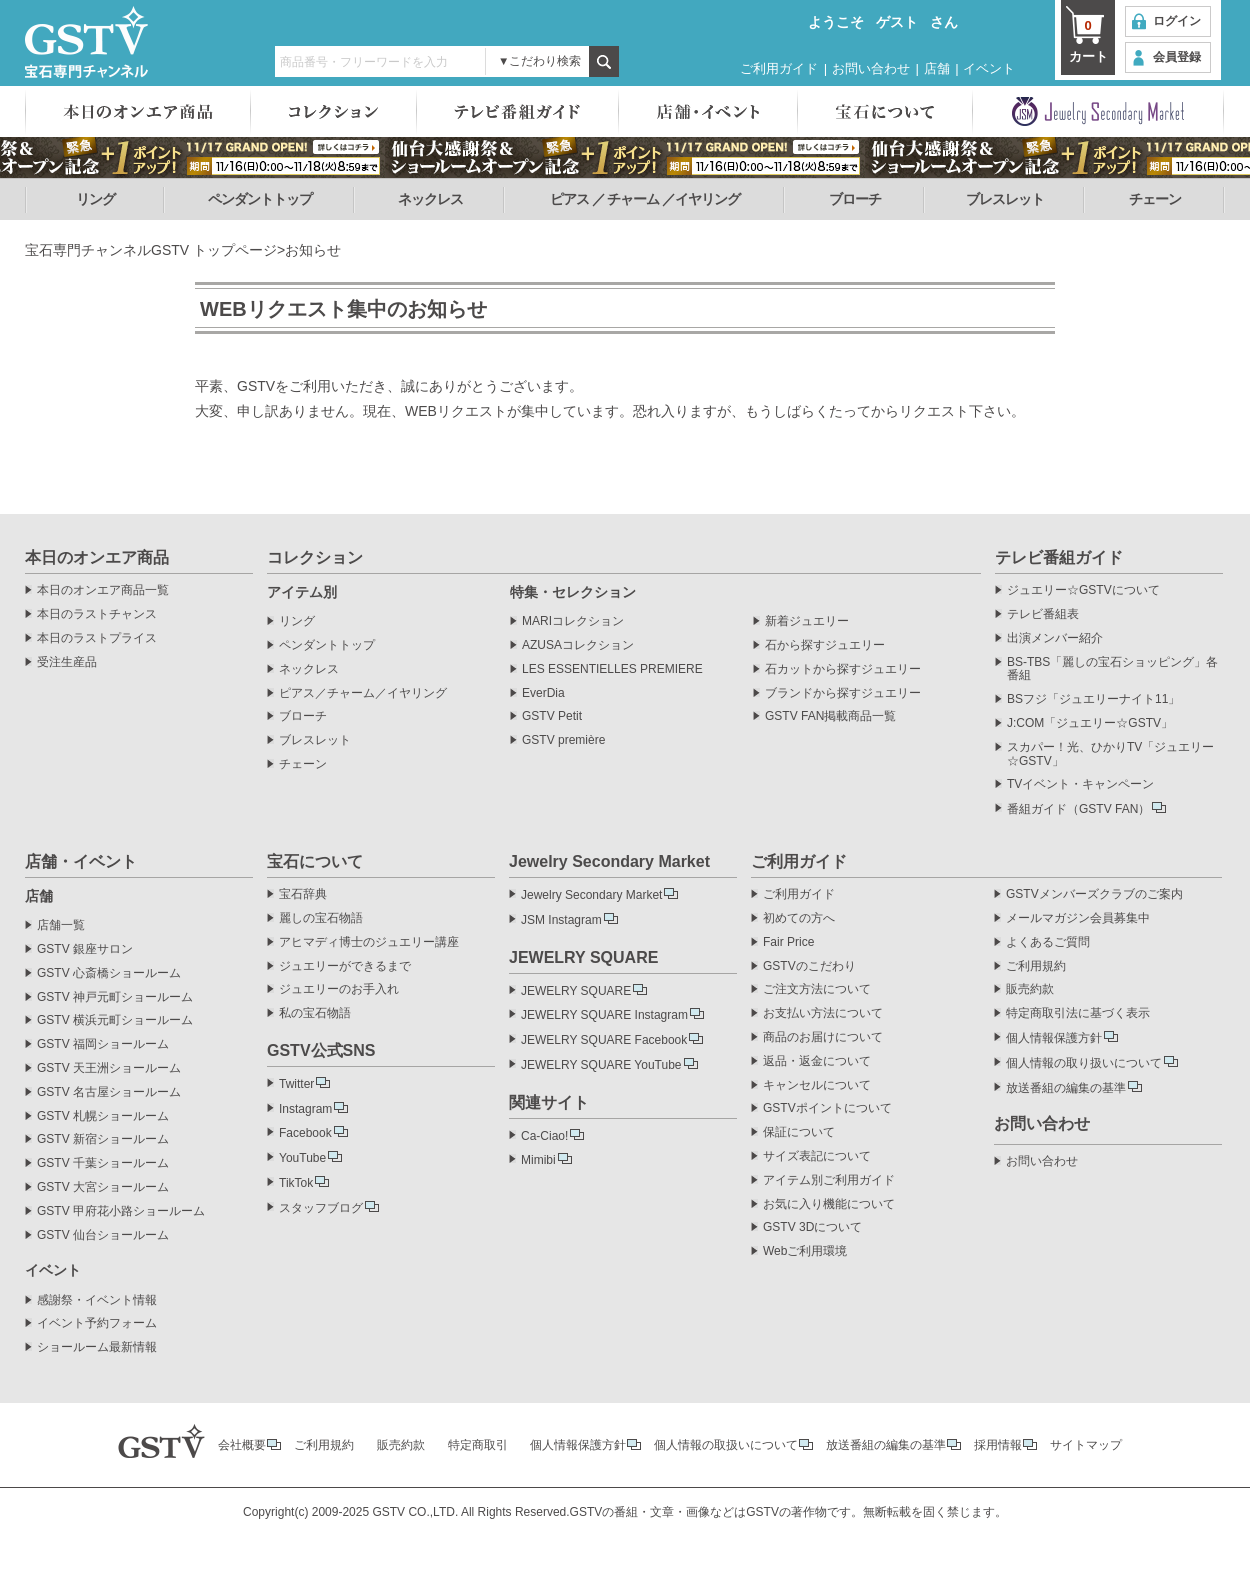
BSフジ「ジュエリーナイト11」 (1093, 699)
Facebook (305, 1133)
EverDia (543, 693)
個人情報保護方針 (1054, 1038)
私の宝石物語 (315, 1013)
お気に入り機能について (829, 1204)
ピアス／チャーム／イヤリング (363, 693)
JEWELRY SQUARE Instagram (604, 1015)
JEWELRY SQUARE (576, 991)
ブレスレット (1005, 199)
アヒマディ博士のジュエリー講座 (369, 942)
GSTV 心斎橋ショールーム (109, 973)
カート (1088, 40)
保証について (799, 1132)
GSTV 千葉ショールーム (103, 1163)
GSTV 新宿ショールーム (103, 1139)
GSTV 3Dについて (812, 1227)
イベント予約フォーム (97, 1323)
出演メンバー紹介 (1055, 638)
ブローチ (855, 199)
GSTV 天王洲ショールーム (109, 1068)
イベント (989, 68)
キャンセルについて (817, 1085)
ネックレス (430, 199)
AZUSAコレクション (578, 645)
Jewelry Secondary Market (591, 895)
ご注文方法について (817, 989)
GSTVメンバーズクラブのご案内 (1094, 894)
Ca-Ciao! (544, 1136)
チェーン (1155, 199)
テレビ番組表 (1043, 614)
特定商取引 (478, 1445)
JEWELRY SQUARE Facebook (604, 1040)
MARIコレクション (573, 621)
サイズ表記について (817, 1156)
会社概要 (242, 1445)
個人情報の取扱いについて (726, 1445)
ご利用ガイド (779, 68)
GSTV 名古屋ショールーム (109, 1092)
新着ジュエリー (807, 621)
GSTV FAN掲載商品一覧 (830, 716)
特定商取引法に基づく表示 (1078, 1013)
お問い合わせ (871, 68)
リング (95, 199)
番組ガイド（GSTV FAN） (1078, 809)
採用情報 (998, 1445)
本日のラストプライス (97, 638)
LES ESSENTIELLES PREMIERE (612, 669)
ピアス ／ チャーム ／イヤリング (645, 199)
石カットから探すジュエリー (843, 669)
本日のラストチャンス (97, 614)
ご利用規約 (1036, 966)
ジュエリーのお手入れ (339, 989)
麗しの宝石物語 (321, 918)
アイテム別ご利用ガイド (829, 1180)
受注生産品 (67, 662)
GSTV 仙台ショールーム (103, 1235)
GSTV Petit (552, 716)
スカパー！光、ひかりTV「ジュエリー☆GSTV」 (1110, 754)
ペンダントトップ (260, 199)
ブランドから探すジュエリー (843, 693)
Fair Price (788, 942)
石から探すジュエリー (825, 645)
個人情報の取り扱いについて (1084, 1063)
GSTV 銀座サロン (85, 949)
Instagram (305, 1109)
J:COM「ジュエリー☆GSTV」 (1090, 723)
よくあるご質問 (1048, 942)
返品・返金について (817, 1061)
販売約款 (1030, 989)
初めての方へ (799, 918)
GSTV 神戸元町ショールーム (115, 997)
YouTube (302, 1158)
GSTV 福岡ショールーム (103, 1044)
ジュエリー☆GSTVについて (1083, 590)
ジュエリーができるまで (345, 966)
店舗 (937, 68)
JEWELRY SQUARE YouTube (601, 1065)
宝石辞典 (303, 894)
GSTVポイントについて (827, 1108)
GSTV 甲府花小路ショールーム (121, 1211)
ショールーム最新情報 (97, 1347)
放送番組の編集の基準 (1066, 1088)
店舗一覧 (61, 925)
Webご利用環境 (805, 1251)
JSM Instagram (561, 920)
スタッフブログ (321, 1208)
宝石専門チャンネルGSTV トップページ (151, 250)
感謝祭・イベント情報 (97, 1300)
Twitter (296, 1084)
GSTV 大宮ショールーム (103, 1187)
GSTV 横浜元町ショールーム (115, 1020)
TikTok (296, 1183)
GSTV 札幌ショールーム (103, 1116)
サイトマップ (1086, 1445)
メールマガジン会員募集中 (1078, 918)
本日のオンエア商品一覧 (103, 590)
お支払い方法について (823, 1013)
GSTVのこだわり (809, 966)
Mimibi (538, 1160)
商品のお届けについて (823, 1037)
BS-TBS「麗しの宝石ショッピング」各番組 (1112, 669)
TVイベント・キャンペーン (1080, 784)
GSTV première (563, 740)
